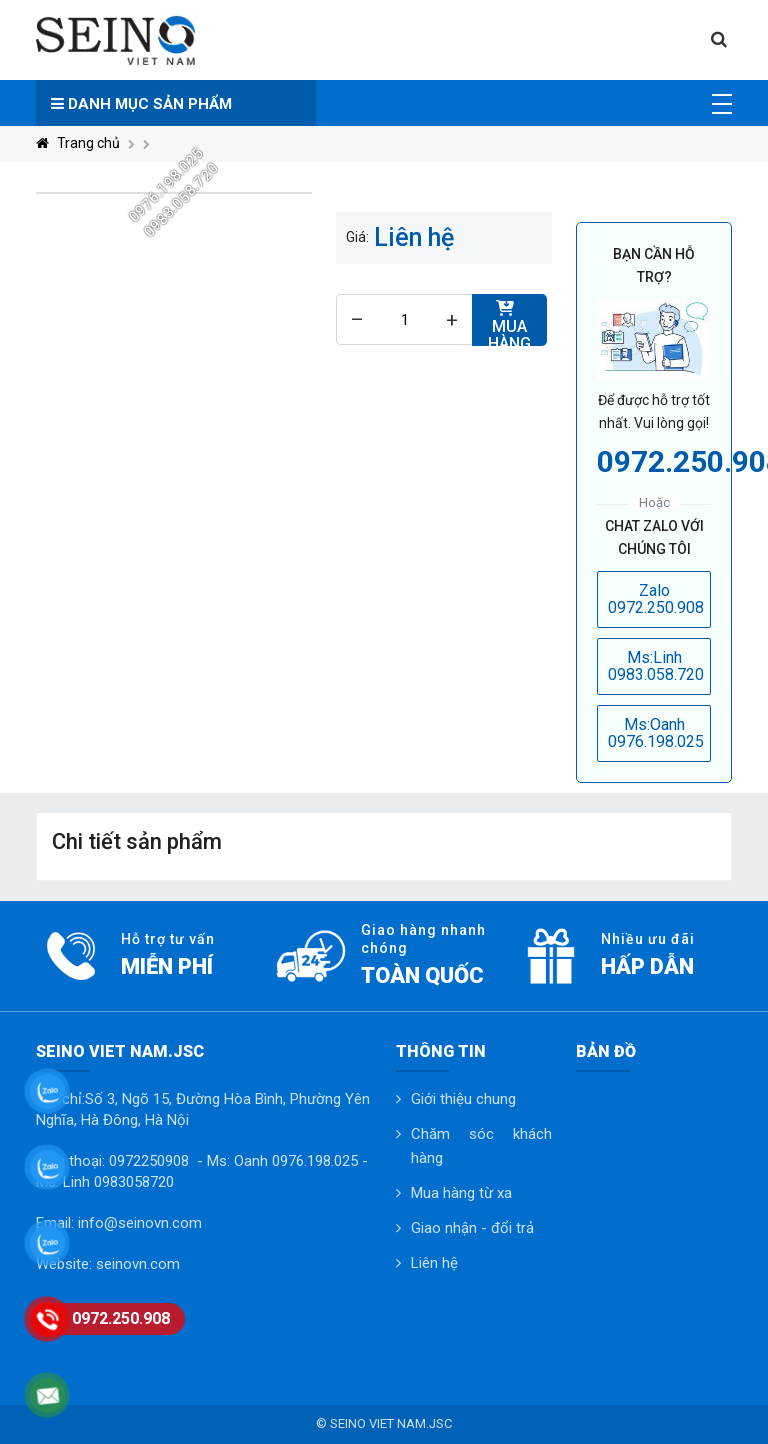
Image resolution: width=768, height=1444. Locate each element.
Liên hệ (434, 1263)
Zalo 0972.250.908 (656, 599)
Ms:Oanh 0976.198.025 (656, 733)
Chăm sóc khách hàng (481, 1146)
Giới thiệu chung (463, 1099)
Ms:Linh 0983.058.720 (656, 666)
